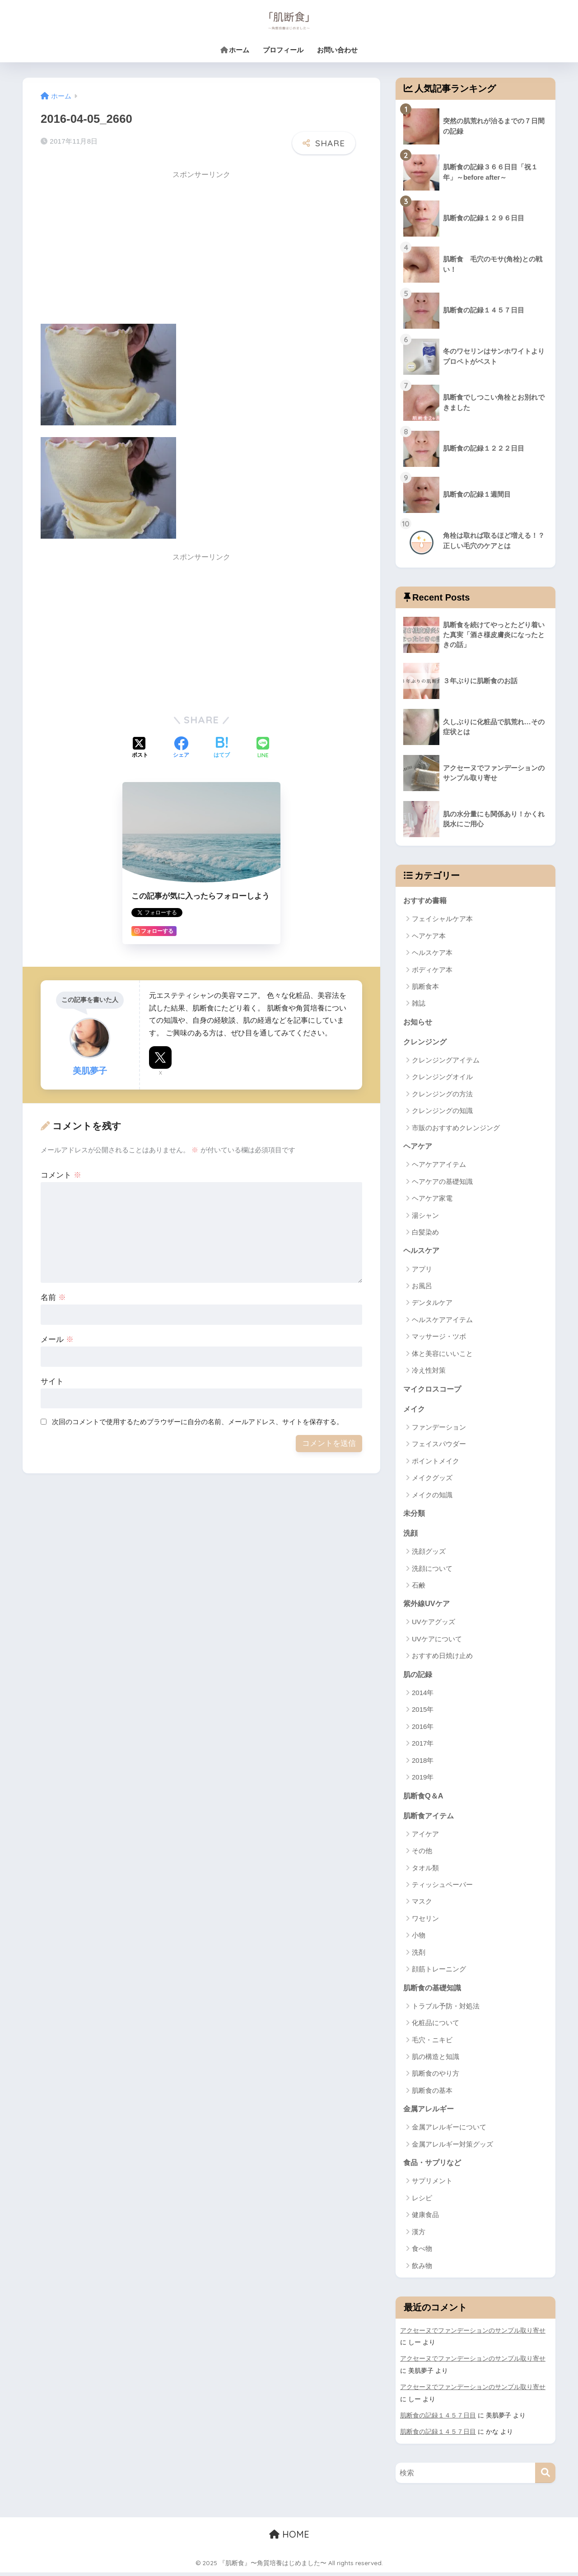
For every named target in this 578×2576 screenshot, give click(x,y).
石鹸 (418, 1588)
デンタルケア (432, 1304)
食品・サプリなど (434, 2166)
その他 (422, 1854)
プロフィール (283, 50)
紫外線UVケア (427, 1606)
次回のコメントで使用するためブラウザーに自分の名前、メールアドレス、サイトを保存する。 (197, 1421)
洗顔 (411, 1535)
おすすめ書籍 (426, 900)
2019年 (423, 1780)
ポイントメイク (435, 1463)
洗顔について (432, 1570)
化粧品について (435, 2027)
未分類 (414, 1514)
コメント (61, 1175)
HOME (289, 2537)
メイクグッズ (432, 1479)
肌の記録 (418, 1676)
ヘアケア (418, 1146)
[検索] (545, 2476)
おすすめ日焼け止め (442, 1659)
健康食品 (425, 2219)
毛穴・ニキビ (432, 2043)
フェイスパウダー (439, 1446)
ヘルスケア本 (432, 953)
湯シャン (425, 1216)
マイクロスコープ (434, 1390)
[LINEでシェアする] (262, 748)
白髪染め (425, 1233)
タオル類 (425, 1871)
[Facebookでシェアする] (181, 748)
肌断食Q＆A (424, 1798)
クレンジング (426, 1042)
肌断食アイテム (430, 1818)
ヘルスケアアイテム (442, 1321)
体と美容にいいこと (442, 1355)
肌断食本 (425, 987)
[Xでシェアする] (140, 748)
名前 (53, 1297)
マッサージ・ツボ (439, 1338)
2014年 (423, 1696)
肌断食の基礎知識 (434, 1991)
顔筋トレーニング (439, 1972)
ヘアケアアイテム (439, 1165)
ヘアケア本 (429, 936)
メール (57, 1339)
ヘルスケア (422, 1251)
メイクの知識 (432, 1496)
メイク (414, 1410)
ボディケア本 (432, 970)
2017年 (423, 1746)
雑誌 (418, 1003)
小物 (418, 1938)
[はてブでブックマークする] (222, 748)
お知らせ (418, 1021)
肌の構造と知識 (435, 2060)
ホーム (234, 50)
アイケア (425, 1837)
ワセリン (425, 1922)
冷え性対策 (429, 1371)
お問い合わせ (337, 50)
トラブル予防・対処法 (446, 2009)
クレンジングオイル (442, 1077)
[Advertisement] (116, 248)
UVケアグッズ (433, 1625)
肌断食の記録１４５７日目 (438, 2418)
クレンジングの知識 (442, 1111)
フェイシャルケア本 (442, 919)
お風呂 (422, 1287)
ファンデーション (439, 1429)
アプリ (422, 1270)
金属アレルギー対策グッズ (452, 2148)
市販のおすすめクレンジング (456, 1128)
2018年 (423, 1763)
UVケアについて (437, 1641)
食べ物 (422, 2253)
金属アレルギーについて (449, 2131)
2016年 (423, 1729)
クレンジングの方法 (442, 1095)
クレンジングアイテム (446, 1061)
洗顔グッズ (429, 1554)
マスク (422, 1905)
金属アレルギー (430, 2112)
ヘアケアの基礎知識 (442, 1182)
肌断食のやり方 (435, 2077)
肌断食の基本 (432, 2094)
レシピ (422, 2202)
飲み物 (422, 2270)
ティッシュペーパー (442, 1888)
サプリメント (432, 2185)
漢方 (418, 2236)
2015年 (423, 1712)
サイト (52, 1381)
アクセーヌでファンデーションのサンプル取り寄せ (472, 2334)
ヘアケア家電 (432, 1199)
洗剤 (418, 1956)
